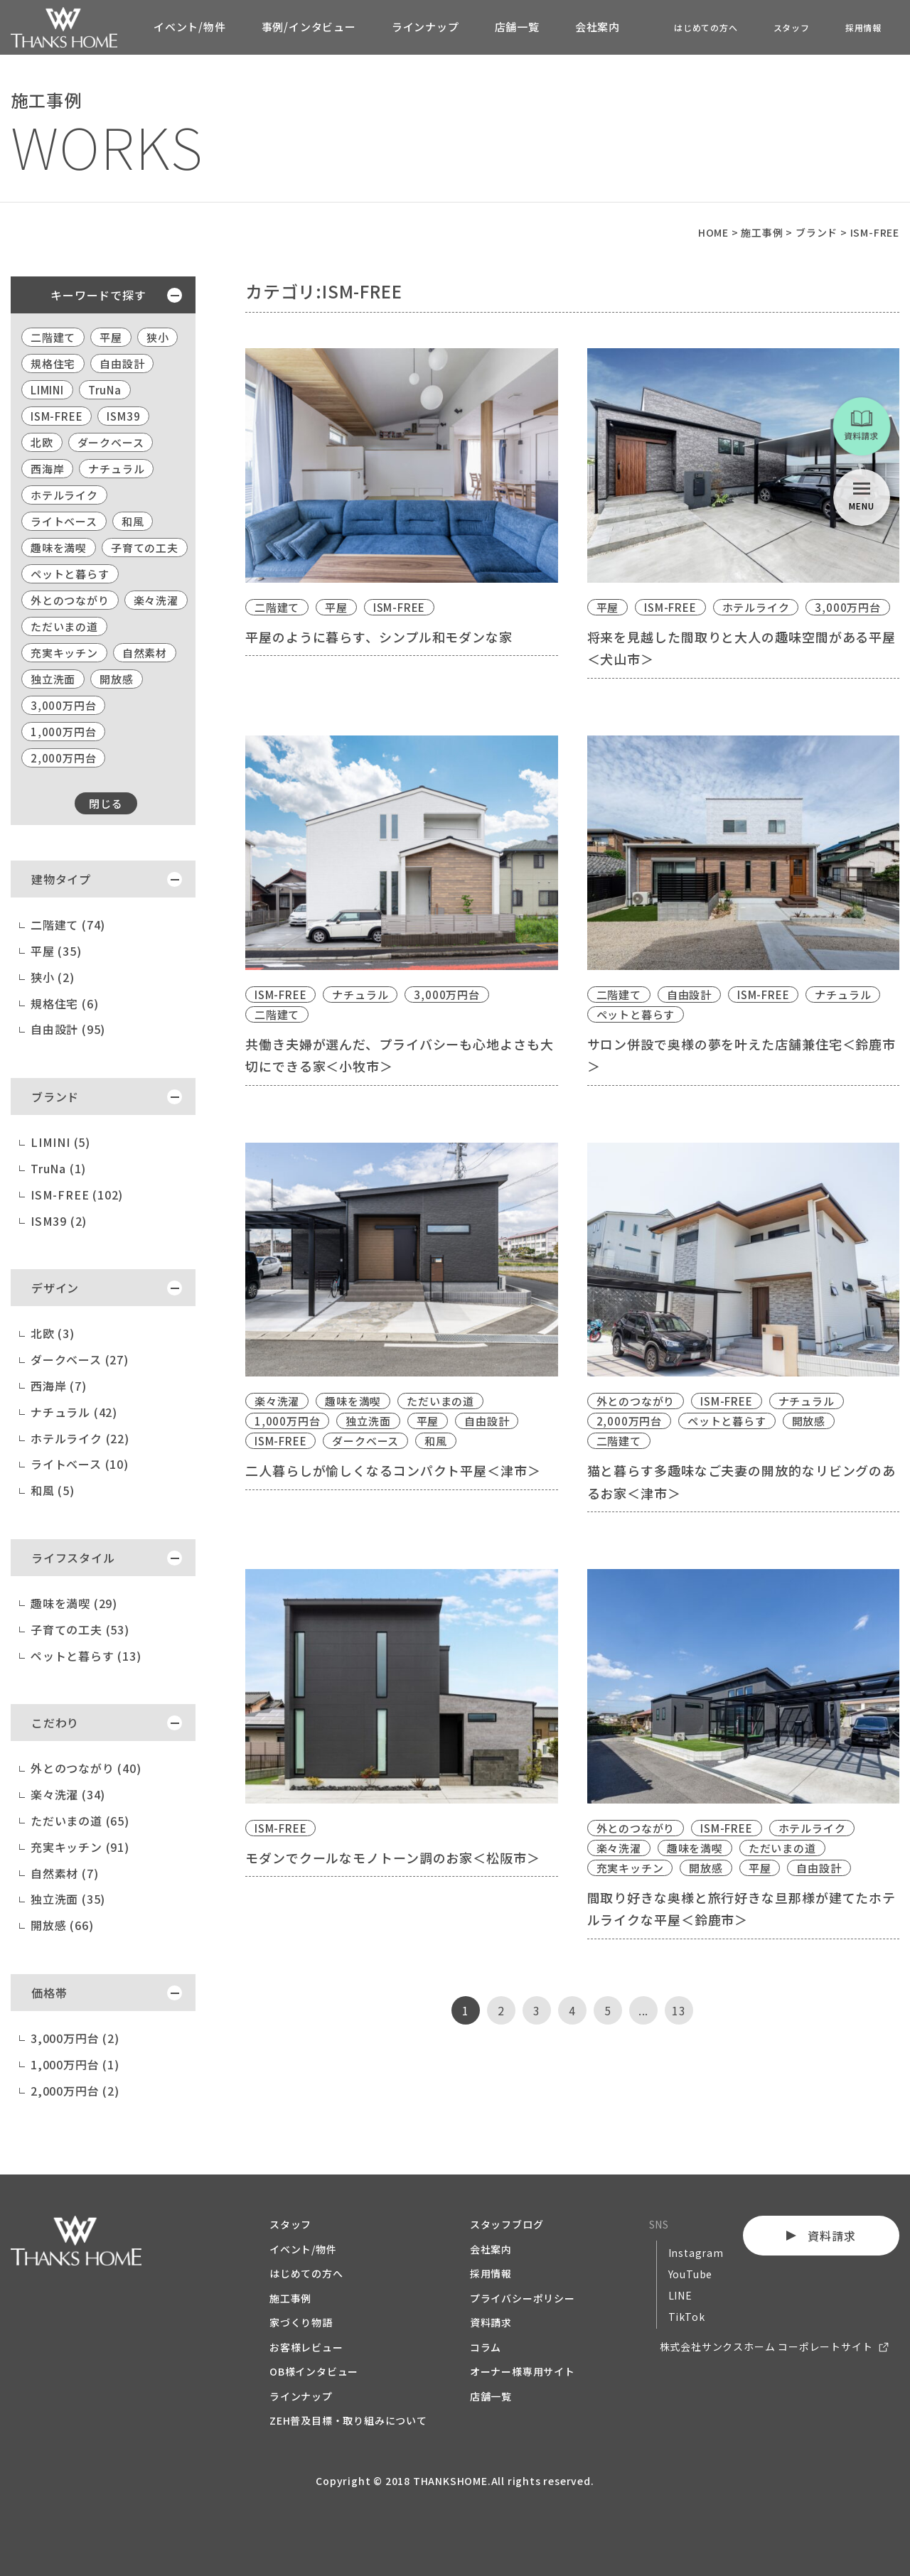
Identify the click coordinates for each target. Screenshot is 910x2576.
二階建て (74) (68, 924)
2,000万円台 (63, 757)
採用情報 (863, 27)
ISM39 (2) (59, 1220)
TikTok (686, 2317)
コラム (485, 2347)
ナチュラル (116, 468)
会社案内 (597, 26)
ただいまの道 (64, 626)
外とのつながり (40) (86, 1768)
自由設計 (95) (68, 1029)
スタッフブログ (507, 2224)
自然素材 (144, 652)
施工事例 (290, 2298)
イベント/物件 (190, 26)
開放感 (116, 679)
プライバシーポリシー (522, 2298)
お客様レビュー (306, 2347)
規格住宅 (53, 363)
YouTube (690, 2274)
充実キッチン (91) (80, 1846)
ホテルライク (64, 494)
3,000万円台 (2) (75, 2038)
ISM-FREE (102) (77, 1194)
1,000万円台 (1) (75, 2064)
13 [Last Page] (679, 2010)
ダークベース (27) (80, 1359)
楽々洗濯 (156, 600)
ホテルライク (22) (80, 1438)
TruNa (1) (58, 1168)
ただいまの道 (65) (80, 1820)
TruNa (105, 389)
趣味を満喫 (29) (74, 1603)
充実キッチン (64, 652)
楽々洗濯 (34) (68, 1794)
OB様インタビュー (313, 2371)
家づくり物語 (301, 2322)
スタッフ (792, 27)
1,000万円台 (63, 731)
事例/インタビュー (309, 26)
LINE (680, 2295)
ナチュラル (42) (74, 1412)
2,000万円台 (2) (75, 2090)
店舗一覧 (517, 26)
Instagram (696, 2253)
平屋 (111, 337)
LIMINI (47, 389)
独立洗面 (53, 679)
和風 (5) (53, 1490)
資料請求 (491, 2322)
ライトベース (64, 521)
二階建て (53, 337)
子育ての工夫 (144, 547)
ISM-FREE (56, 416)
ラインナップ (425, 26)
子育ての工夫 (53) (80, 1629)
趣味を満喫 (59, 547)
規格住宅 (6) (64, 1003)
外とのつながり (70, 600)
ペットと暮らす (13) (86, 1655)
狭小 (157, 337)
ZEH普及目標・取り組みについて (348, 2420)
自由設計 (122, 363)
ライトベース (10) (80, 1463)
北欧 (42, 442)
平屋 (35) (56, 950)
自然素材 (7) (64, 1873)
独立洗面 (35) (68, 1898)
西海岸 (47, 468)
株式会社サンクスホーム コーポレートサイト (766, 2346)
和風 (133, 521)
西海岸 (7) (59, 1385)
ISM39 (123, 416)
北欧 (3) (53, 1333)
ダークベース (110, 442)
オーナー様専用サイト (522, 2371)
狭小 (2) (53, 977)
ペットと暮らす (70, 573)
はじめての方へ (706, 27)
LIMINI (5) (60, 1141)
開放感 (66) (62, 1925)
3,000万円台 (63, 705)
